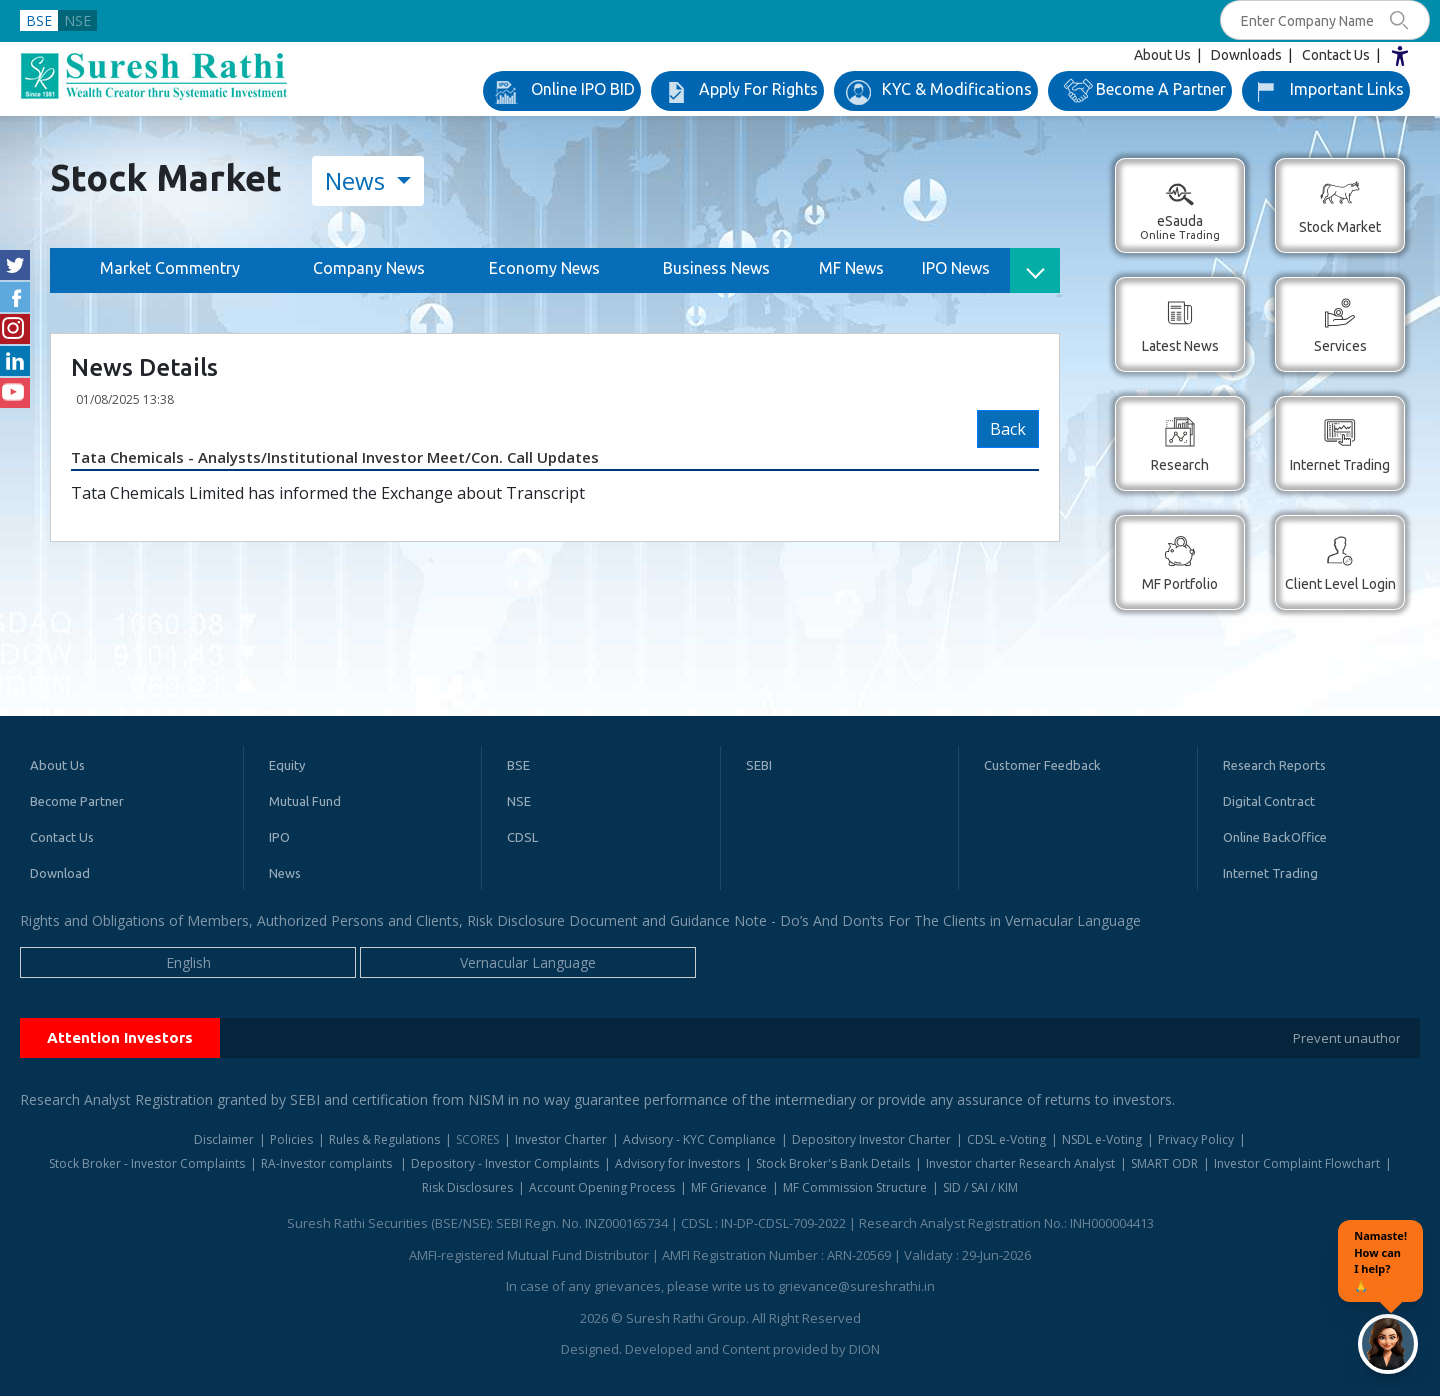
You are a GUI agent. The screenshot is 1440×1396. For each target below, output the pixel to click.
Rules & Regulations (384, 1139)
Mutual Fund (305, 801)
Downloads (1246, 55)
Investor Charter (561, 1139)
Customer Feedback (1042, 765)
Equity (287, 765)
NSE (77, 20)
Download (60, 873)
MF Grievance (729, 1187)
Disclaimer (224, 1139)
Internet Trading (1270, 873)
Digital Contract (1269, 801)
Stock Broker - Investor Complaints (147, 1163)
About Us (1162, 55)
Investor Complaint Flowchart (1297, 1163)
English (188, 962)
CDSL (522, 837)
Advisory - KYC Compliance (699, 1139)
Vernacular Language (528, 962)
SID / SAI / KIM (980, 1187)
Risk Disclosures (467, 1187)
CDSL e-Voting (1006, 1139)
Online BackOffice (1275, 837)
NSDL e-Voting (1102, 1139)
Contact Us (1336, 55)
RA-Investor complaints (328, 1163)
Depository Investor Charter (871, 1139)
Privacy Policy (1196, 1139)
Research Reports (1274, 765)
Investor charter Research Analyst (1020, 1163)
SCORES (477, 1139)
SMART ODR (1164, 1163)
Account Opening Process (602, 1187)
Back (1008, 429)
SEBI (759, 765)
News (358, 180)
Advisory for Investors (677, 1163)
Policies (291, 1139)
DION (864, 1349)
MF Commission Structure (855, 1187)
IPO (279, 837)
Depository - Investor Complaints (505, 1163)
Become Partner (77, 801)
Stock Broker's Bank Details (833, 1163)
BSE (39, 20)
